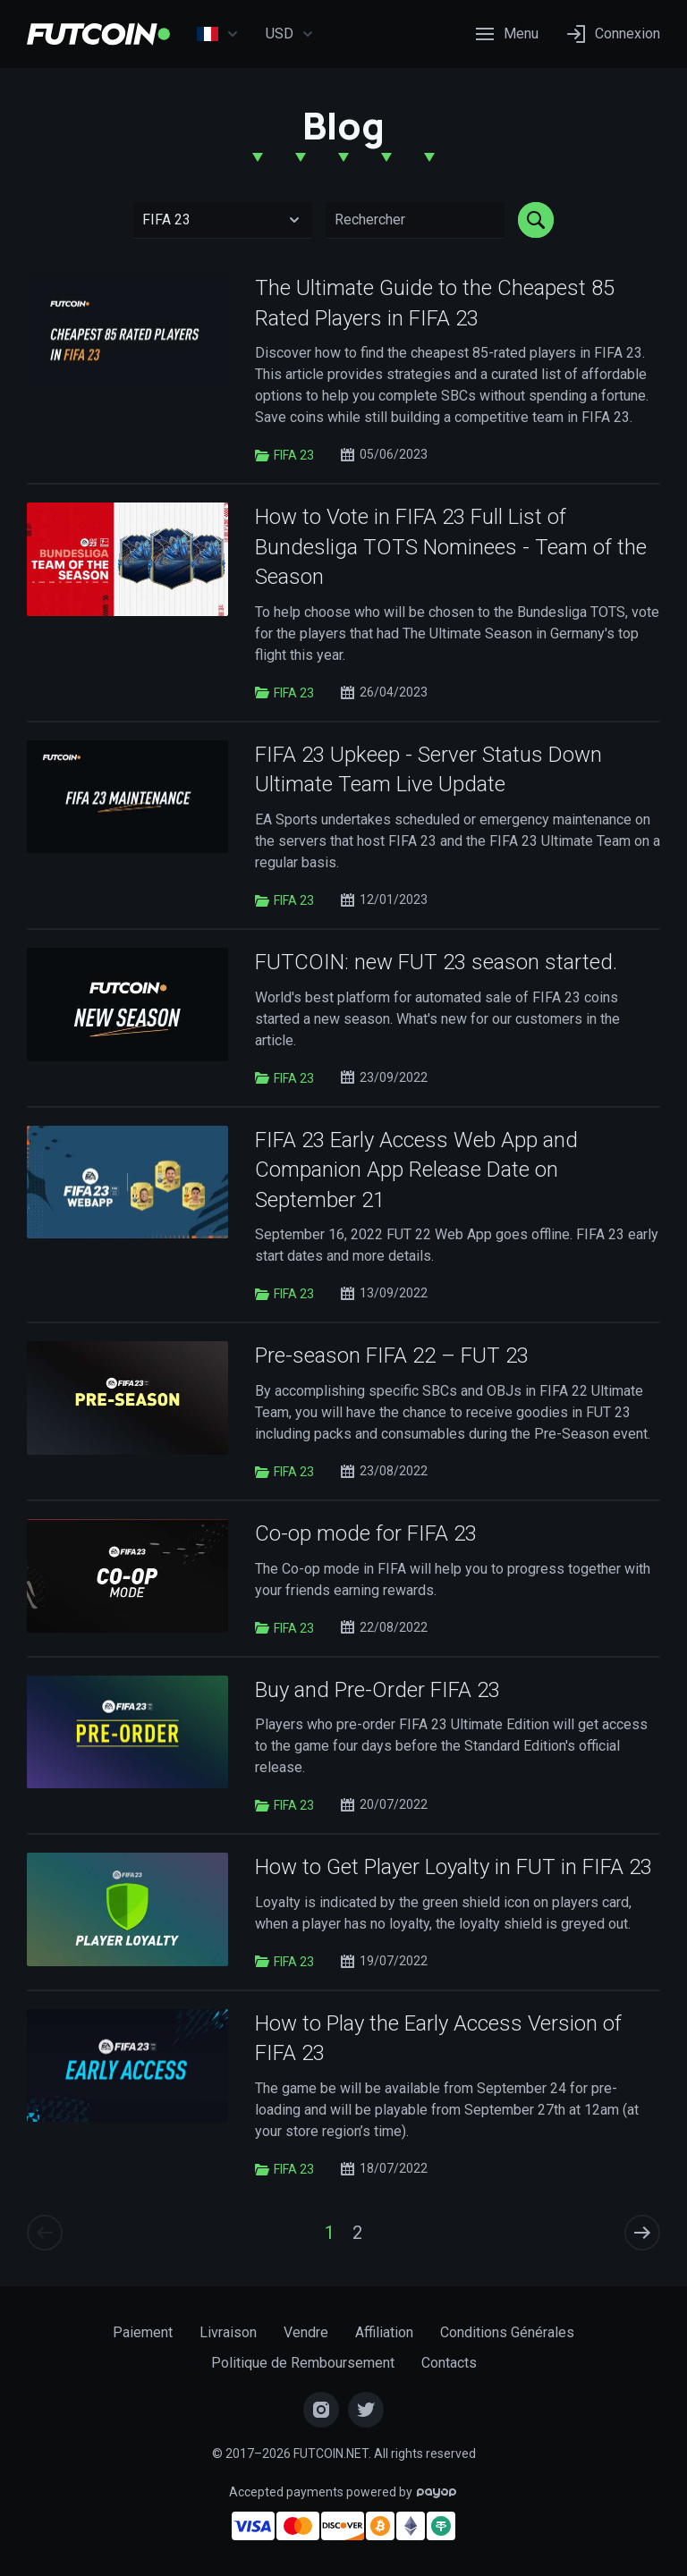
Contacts (449, 2362)
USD (290, 34)
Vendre (306, 2332)
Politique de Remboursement (302, 2362)
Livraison (228, 2332)
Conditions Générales (507, 2332)
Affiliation (384, 2332)
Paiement (143, 2332)
